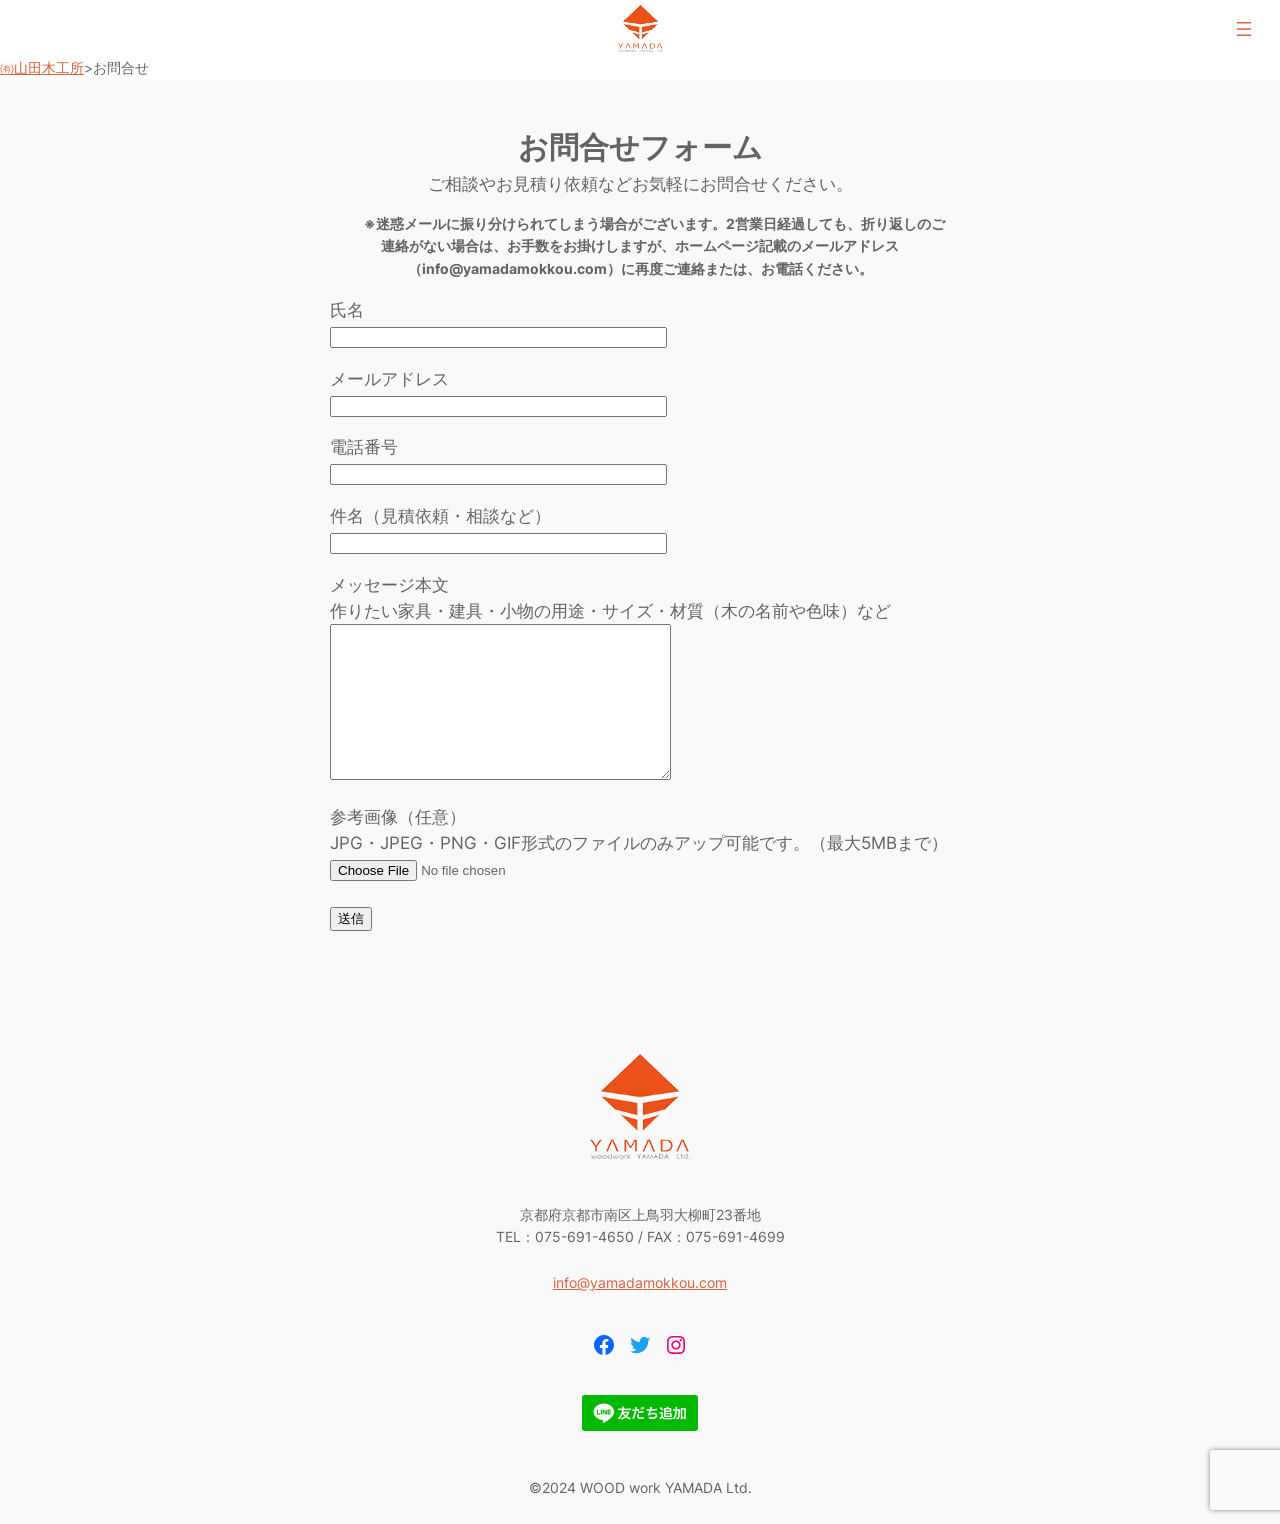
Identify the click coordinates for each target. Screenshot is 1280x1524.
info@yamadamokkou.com (640, 1312)
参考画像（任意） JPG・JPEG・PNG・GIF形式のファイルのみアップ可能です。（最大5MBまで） (639, 873)
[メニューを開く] (1244, 29)
